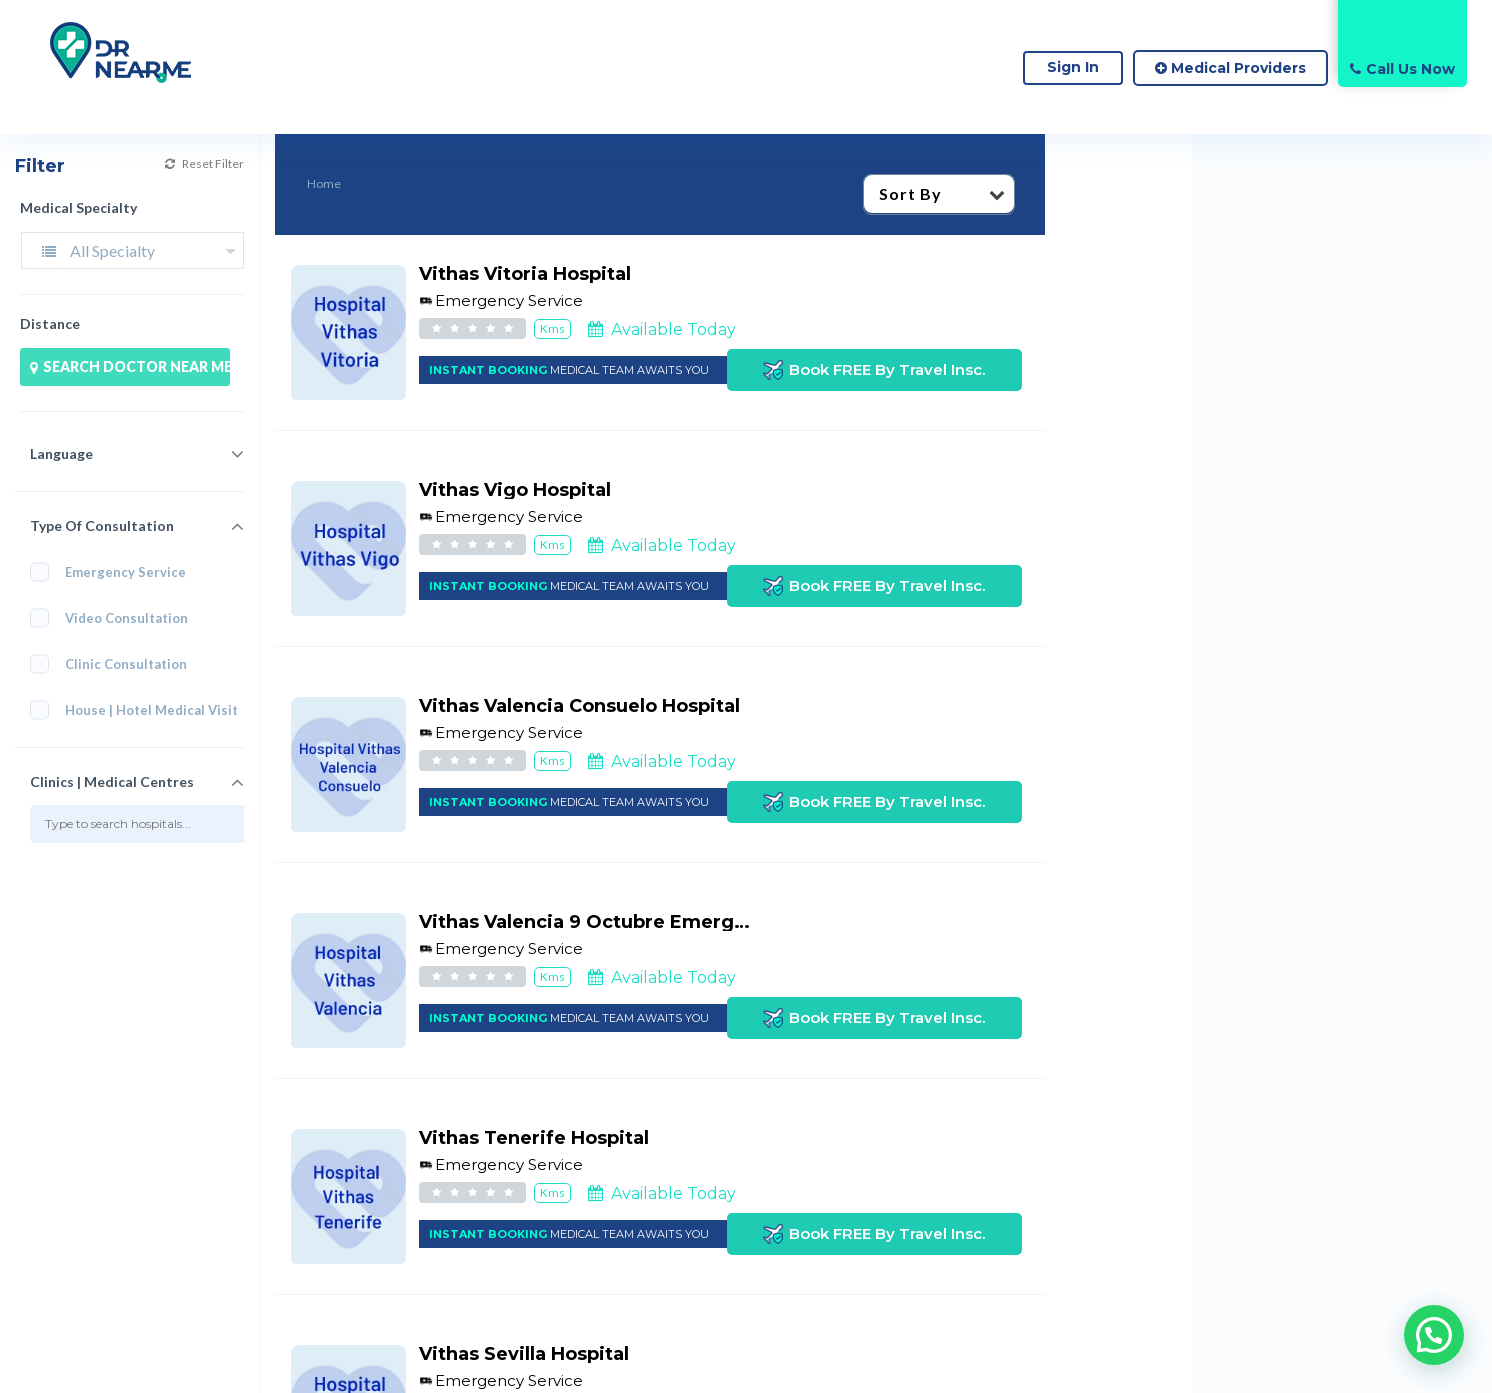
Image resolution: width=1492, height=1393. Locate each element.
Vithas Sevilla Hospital (524, 1354)
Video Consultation (115, 618)
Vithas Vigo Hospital (515, 490)
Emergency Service (108, 572)
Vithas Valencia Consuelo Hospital (579, 706)
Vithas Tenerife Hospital (534, 1138)
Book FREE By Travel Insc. (874, 370)
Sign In (1073, 67)
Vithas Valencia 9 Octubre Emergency (599, 922)
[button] (1434, 1335)
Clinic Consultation (115, 664)
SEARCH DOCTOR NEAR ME (130, 366)
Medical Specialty (78, 207)
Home (324, 183)
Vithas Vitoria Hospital (525, 274)
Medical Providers (1230, 68)
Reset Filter (204, 163)
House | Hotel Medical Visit (137, 710)
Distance (50, 323)
